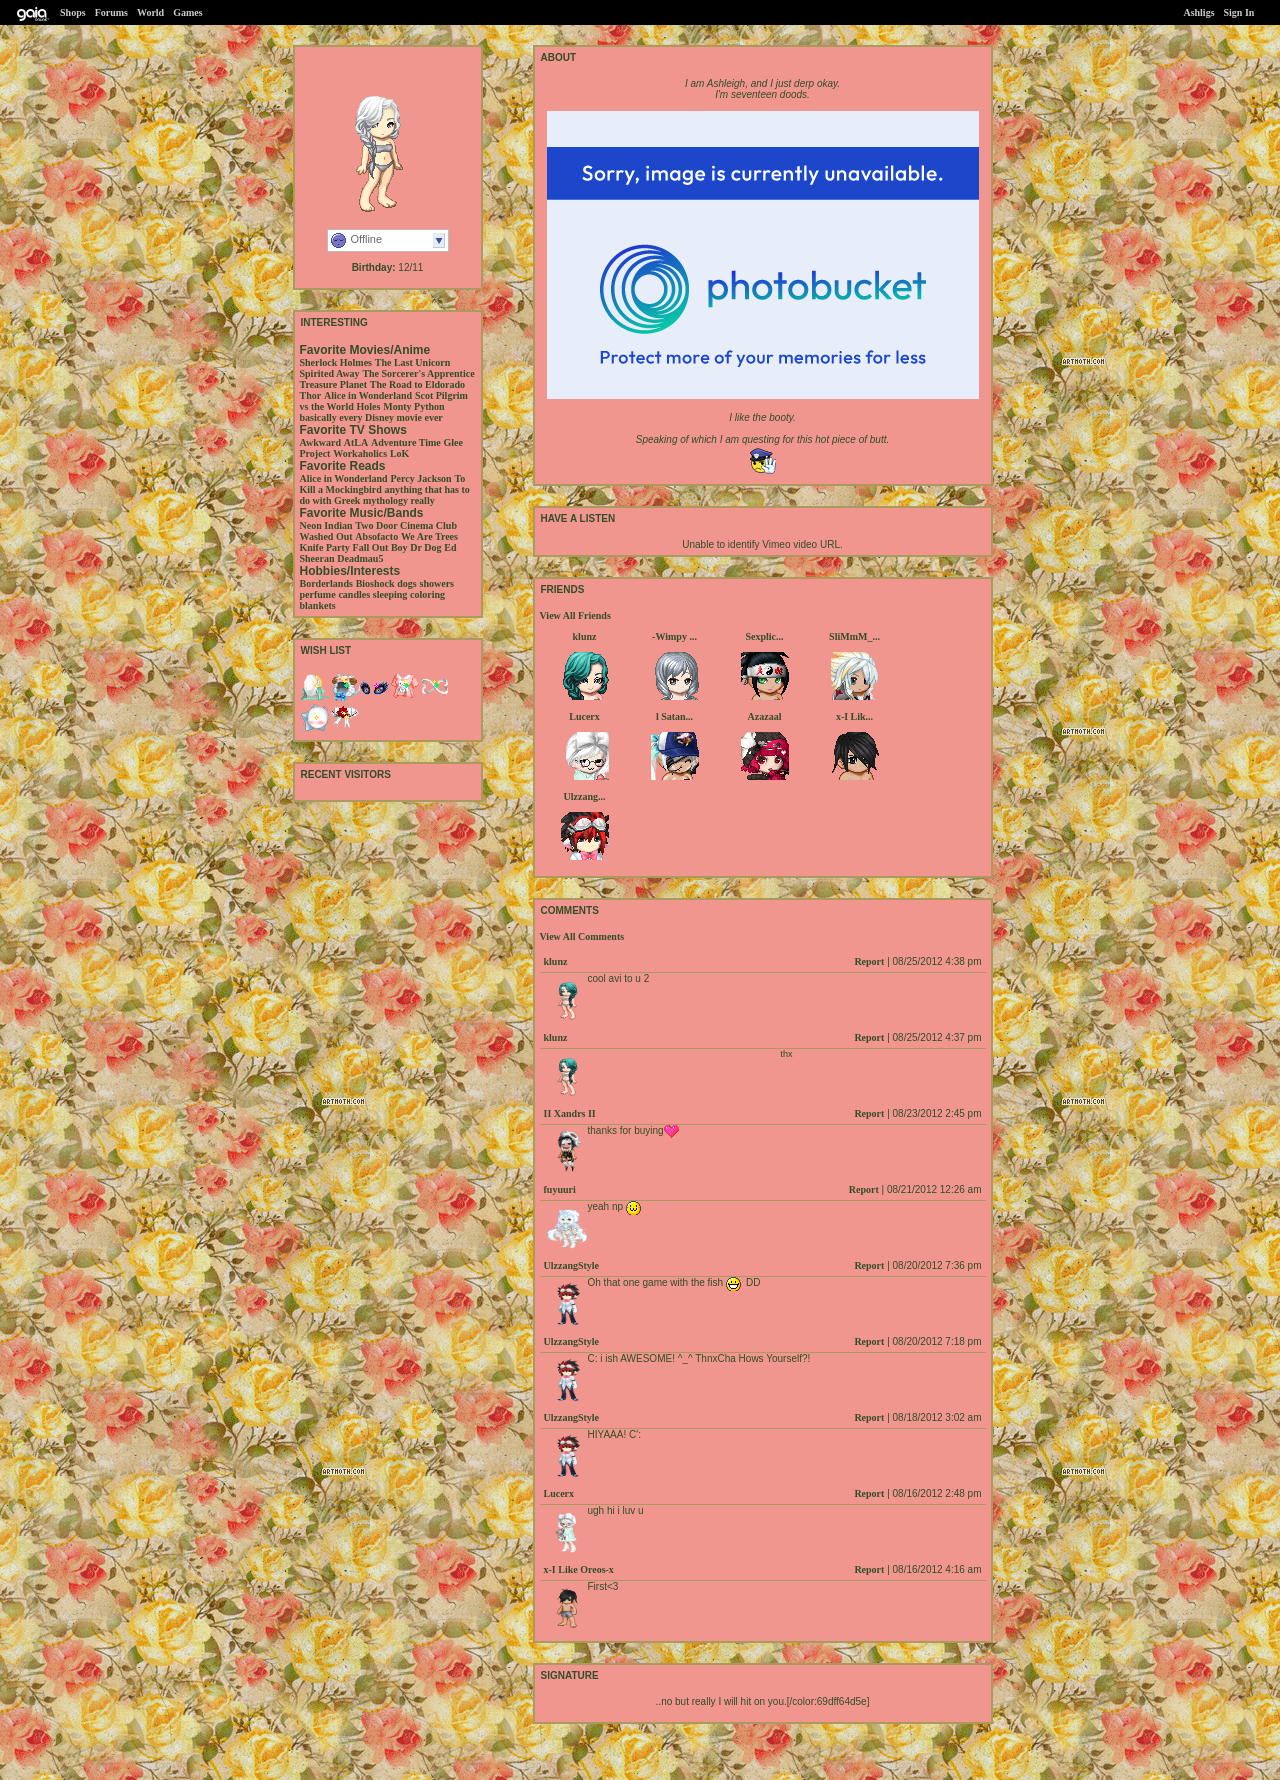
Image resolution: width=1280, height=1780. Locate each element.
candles (354, 594)
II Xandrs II (570, 1113)
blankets (318, 605)
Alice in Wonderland (368, 395)
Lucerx (584, 716)
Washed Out (326, 536)
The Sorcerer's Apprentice (418, 373)
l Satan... (674, 716)
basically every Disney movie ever (371, 417)
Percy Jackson (420, 478)
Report (869, 961)
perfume (318, 594)
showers (437, 583)
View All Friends (575, 615)
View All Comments (582, 936)
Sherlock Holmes (336, 362)
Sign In (1239, 12)
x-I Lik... (854, 716)
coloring (427, 594)
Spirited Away (330, 373)
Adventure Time (406, 442)
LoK (399, 453)
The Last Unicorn (413, 362)
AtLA (356, 442)
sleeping (390, 594)
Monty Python (413, 406)
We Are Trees (429, 536)
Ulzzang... (585, 796)
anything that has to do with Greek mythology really (385, 495)
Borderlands (326, 583)
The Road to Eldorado (417, 384)
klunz (585, 636)
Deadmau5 (360, 558)
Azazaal (765, 716)
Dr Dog (425, 547)
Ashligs (1198, 12)
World (150, 12)
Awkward (320, 442)
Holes (369, 406)
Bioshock (375, 583)
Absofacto (376, 536)
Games (187, 12)
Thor (311, 395)
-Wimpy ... (674, 636)
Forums (111, 12)
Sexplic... (764, 636)
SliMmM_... (854, 636)
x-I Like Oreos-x (579, 1569)
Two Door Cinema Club (406, 525)
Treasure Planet (334, 384)
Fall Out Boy (380, 547)
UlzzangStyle (572, 1265)
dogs (406, 583)
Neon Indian (326, 525)
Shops (73, 12)
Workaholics (360, 453)
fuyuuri (560, 1189)
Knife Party (325, 547)
